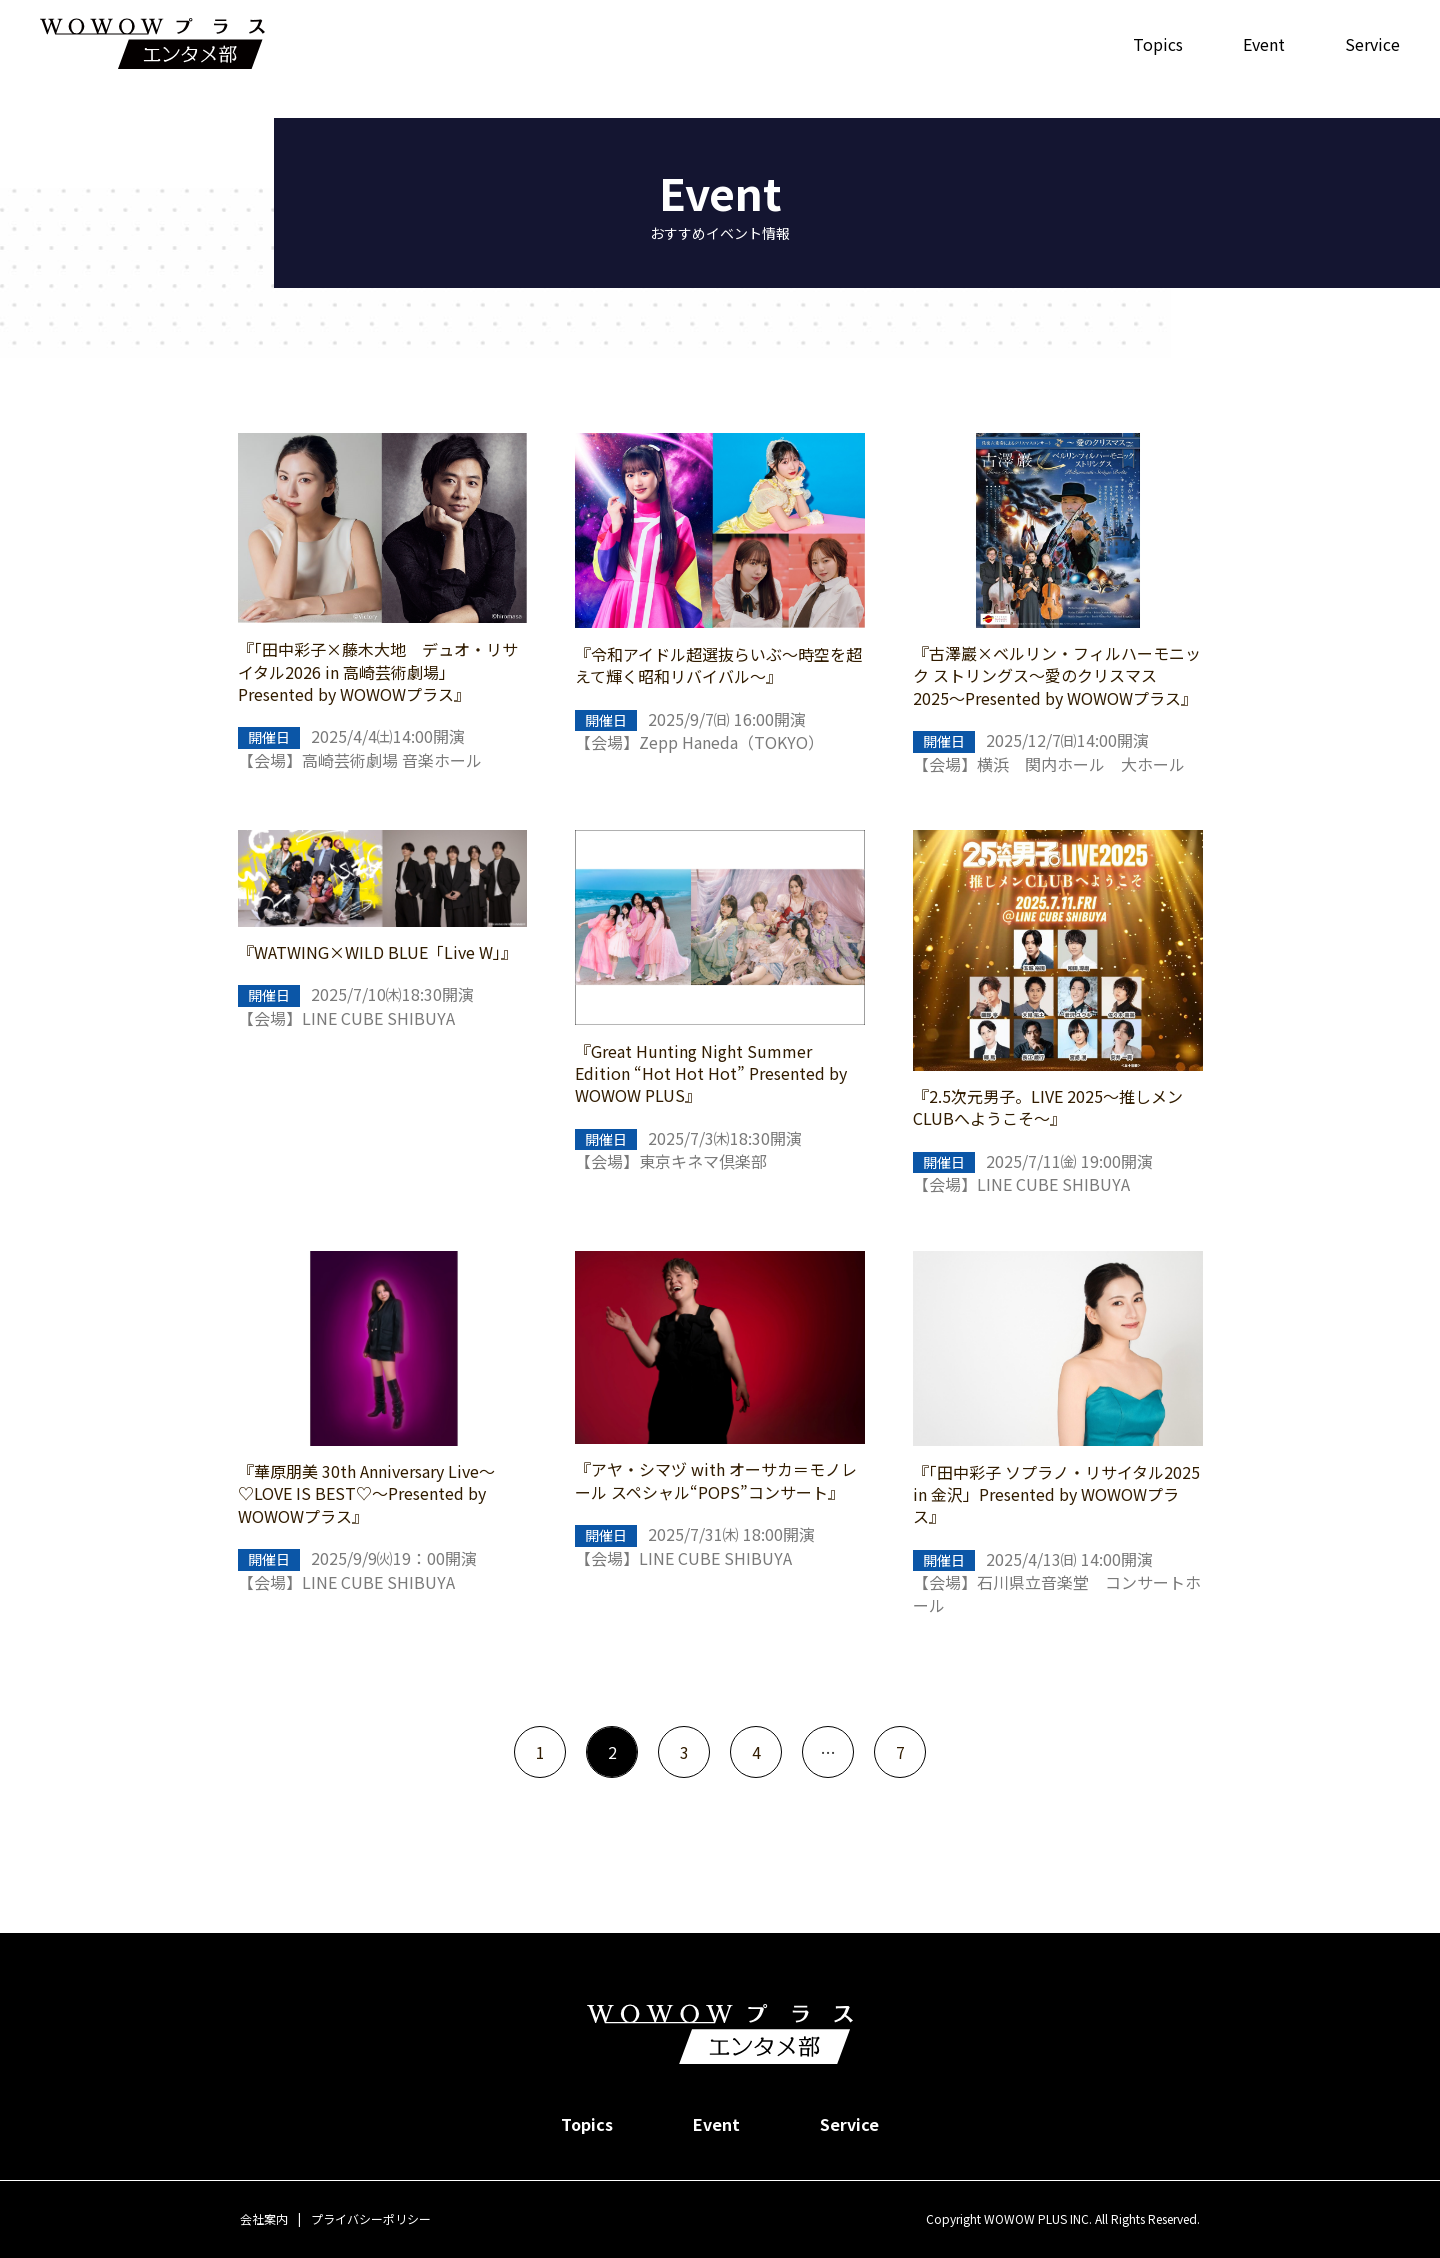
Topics (1158, 44)
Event (1264, 44)
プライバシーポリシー (371, 2218)
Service (1372, 44)
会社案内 (264, 2218)
